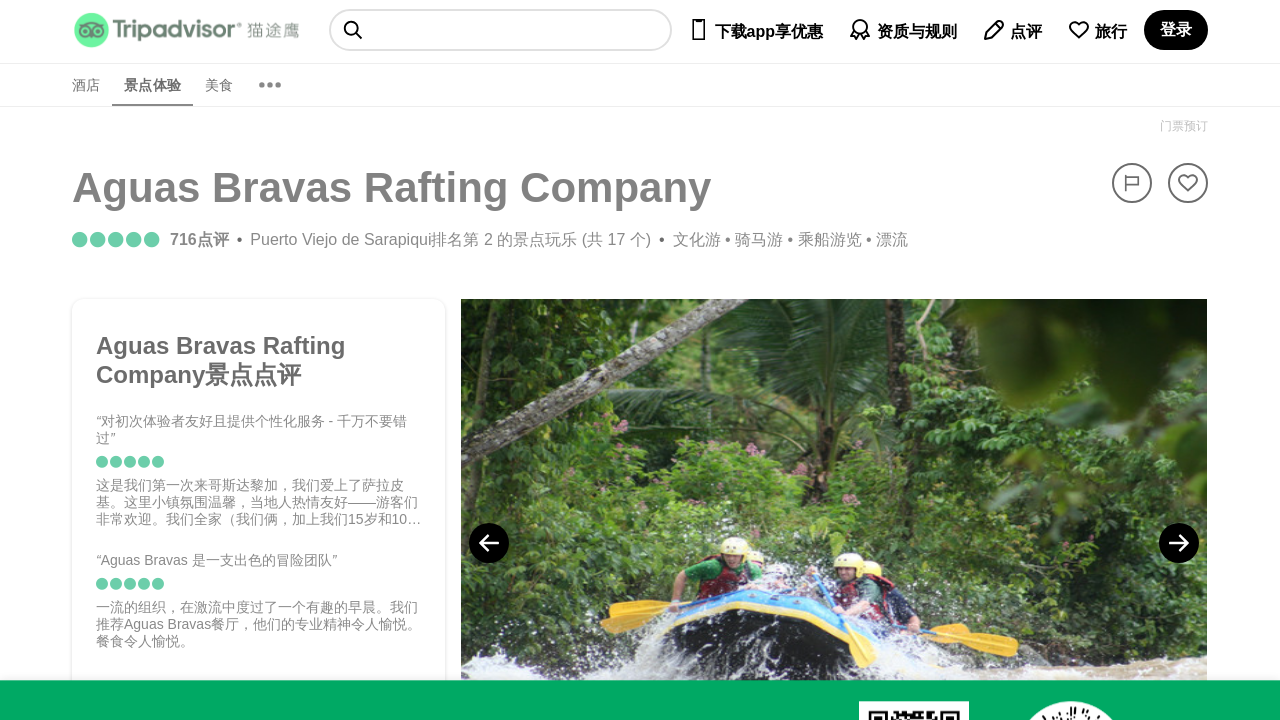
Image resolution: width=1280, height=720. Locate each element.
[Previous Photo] (489, 543)
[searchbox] (500, 30)
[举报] (1132, 183)
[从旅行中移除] (1188, 183)
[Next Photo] (1179, 543)
